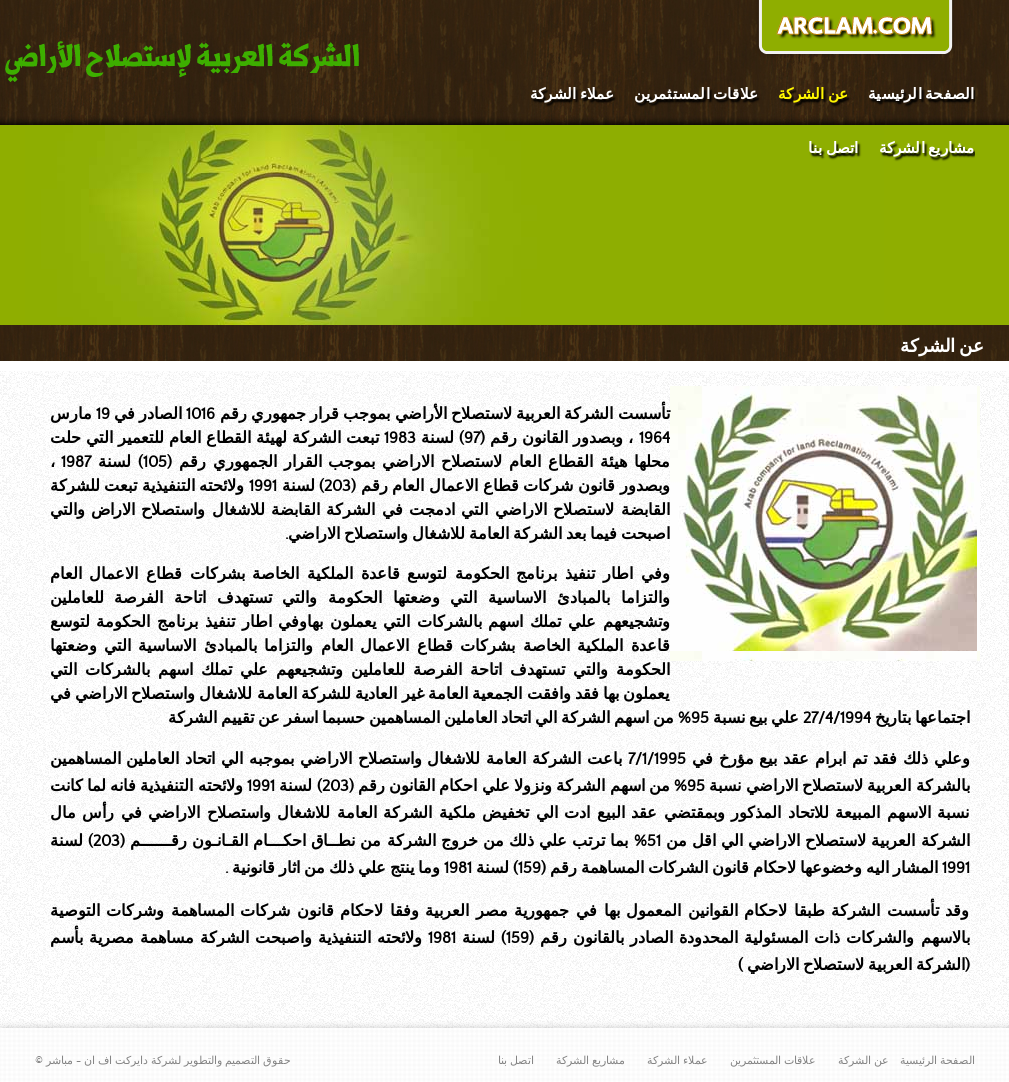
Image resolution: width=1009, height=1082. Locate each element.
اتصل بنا (833, 148)
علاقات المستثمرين (696, 94)
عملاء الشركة (572, 94)
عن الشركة (813, 94)
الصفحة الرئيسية (921, 94)
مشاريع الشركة (927, 148)
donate (855, 29)
